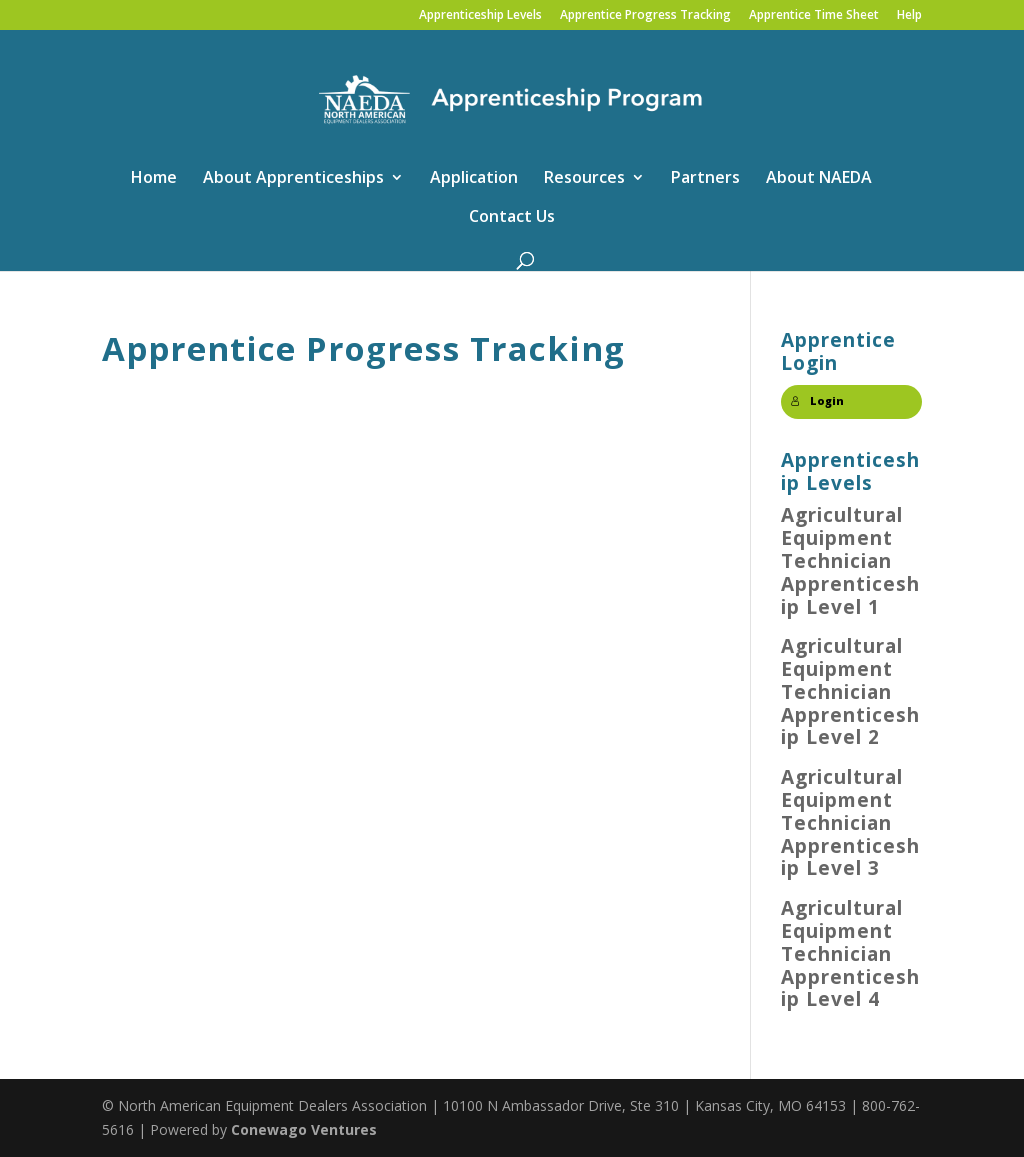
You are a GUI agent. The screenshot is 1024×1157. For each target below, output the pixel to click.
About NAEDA (819, 179)
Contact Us (512, 218)
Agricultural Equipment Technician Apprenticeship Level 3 (850, 822)
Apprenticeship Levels (480, 16)
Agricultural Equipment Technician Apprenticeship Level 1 (850, 560)
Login (817, 401)
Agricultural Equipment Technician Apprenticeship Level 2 (850, 691)
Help (909, 16)
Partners (705, 179)
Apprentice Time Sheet (814, 16)
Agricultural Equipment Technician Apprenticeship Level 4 (850, 953)
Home (154, 179)
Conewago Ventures (304, 1129)
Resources (584, 179)
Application (474, 179)
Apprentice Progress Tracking (645, 16)
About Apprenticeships (293, 179)
